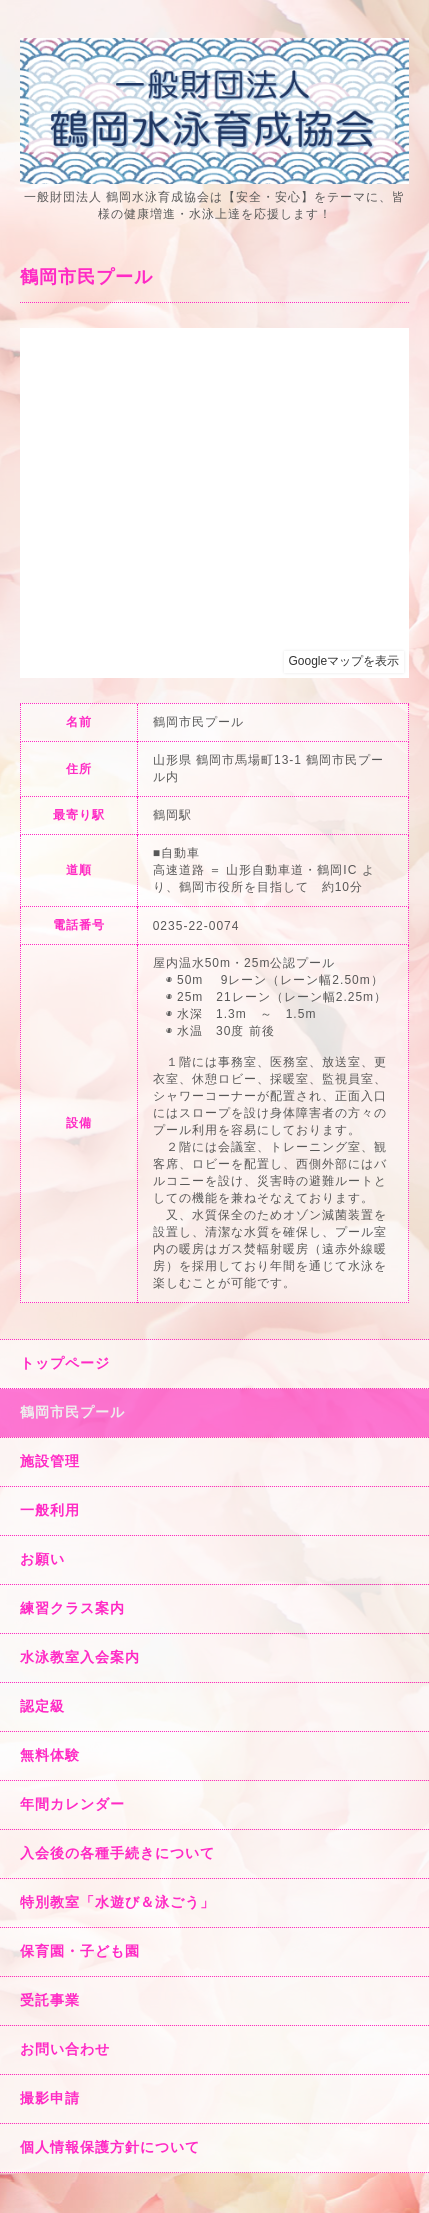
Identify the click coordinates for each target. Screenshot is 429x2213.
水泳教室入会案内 (80, 1657)
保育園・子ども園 (80, 1951)
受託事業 (50, 2000)
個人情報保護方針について (110, 2147)
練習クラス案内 (72, 1608)
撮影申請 (50, 2098)
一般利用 (50, 1510)
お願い (42, 1559)
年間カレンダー (72, 1804)
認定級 (42, 1706)
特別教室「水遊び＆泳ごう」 (117, 1902)
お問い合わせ (65, 2049)
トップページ (65, 1363)
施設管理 (50, 1461)
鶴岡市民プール (72, 1412)
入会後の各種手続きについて (117, 1853)
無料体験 (50, 1755)
